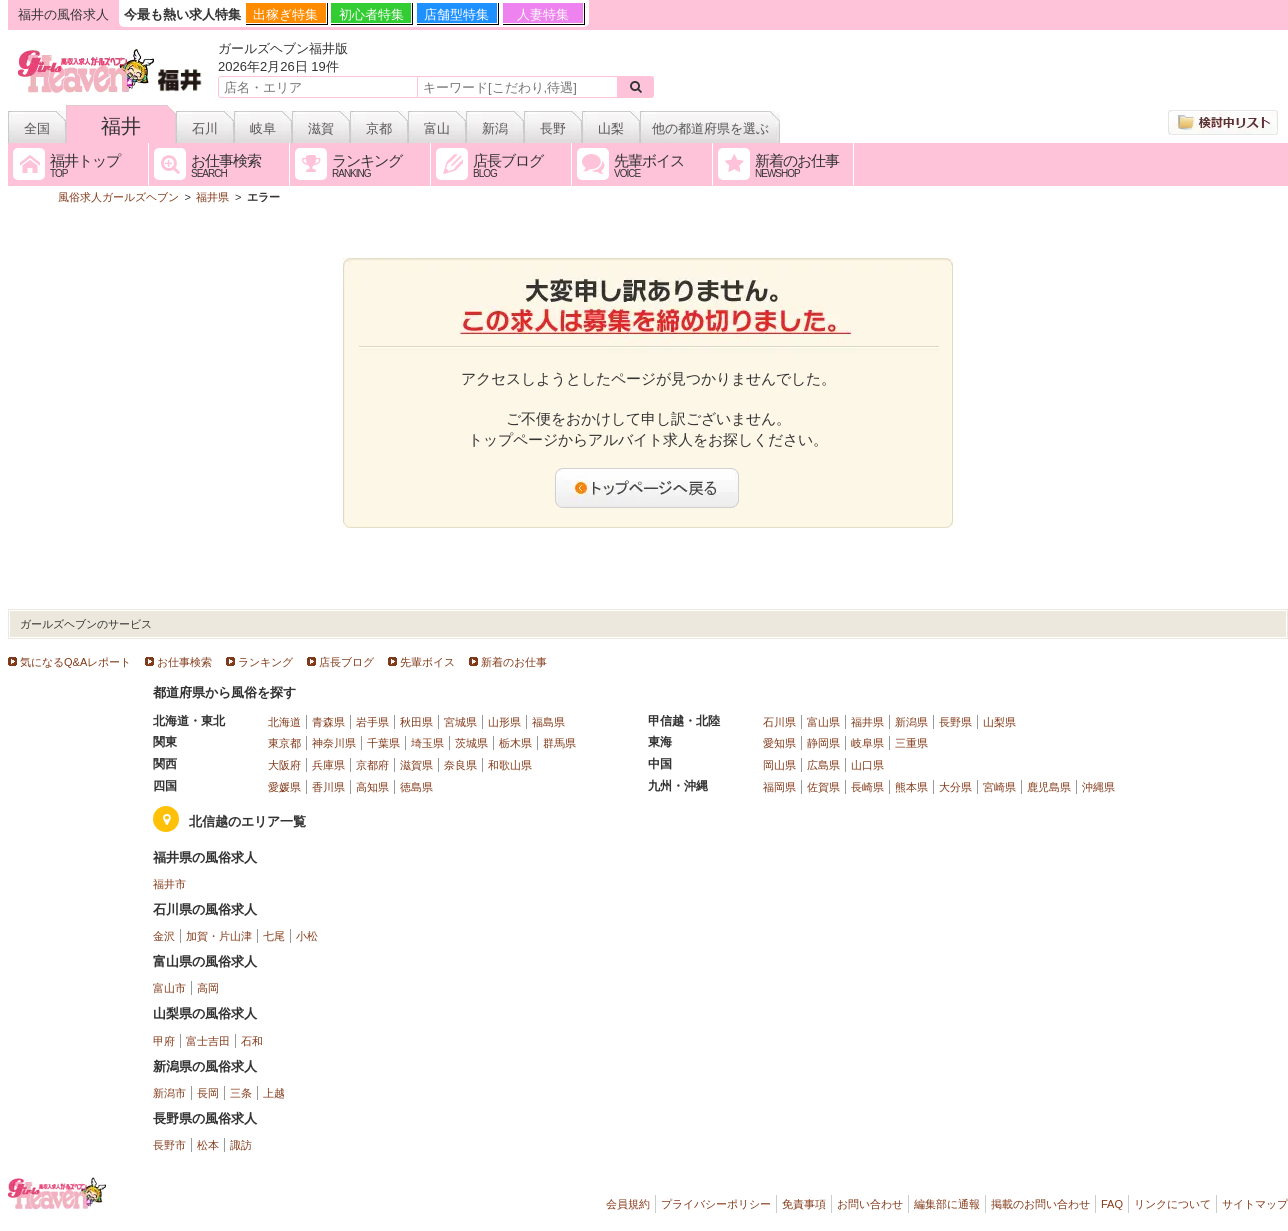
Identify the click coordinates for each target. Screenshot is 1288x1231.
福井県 (867, 722)
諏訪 (241, 1145)
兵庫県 (328, 765)
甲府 (164, 1041)
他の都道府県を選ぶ (710, 128)
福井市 (169, 884)
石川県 (779, 722)
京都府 (372, 765)
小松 (307, 936)
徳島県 (416, 787)
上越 (274, 1093)
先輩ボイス (427, 662)
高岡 (208, 988)
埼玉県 (427, 743)
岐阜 (263, 128)
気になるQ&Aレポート (75, 662)
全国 (37, 128)
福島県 (548, 722)
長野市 (169, 1145)
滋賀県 (416, 765)
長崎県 (867, 787)
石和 (252, 1041)
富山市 (169, 988)
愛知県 (779, 743)
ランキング (265, 662)
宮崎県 (999, 787)
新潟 (495, 128)
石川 (205, 128)
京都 (379, 128)
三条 (241, 1093)
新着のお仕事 (514, 662)
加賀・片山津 (219, 936)
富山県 (823, 722)
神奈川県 (334, 743)
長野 (553, 128)
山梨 (611, 128)
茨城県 (471, 743)
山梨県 (999, 722)
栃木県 (515, 743)
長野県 (955, 722)
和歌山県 (510, 765)
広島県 (823, 765)
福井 (121, 126)
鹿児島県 (1049, 787)
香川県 (328, 787)
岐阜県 (867, 743)
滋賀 (321, 128)
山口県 (867, 765)
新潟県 (911, 722)
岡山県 (779, 765)
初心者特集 (371, 14)
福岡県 (779, 787)
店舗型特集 (456, 14)
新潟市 (169, 1093)
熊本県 (911, 787)
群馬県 (559, 743)
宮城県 (460, 722)
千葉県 (383, 743)
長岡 (208, 1093)
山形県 (504, 722)
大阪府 (284, 765)
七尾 (274, 936)
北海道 (284, 722)
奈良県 (460, 765)
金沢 (164, 936)
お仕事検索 (184, 662)
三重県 (911, 743)
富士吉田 (208, 1041)
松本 (208, 1145)
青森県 (328, 722)
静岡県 (823, 743)
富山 (437, 128)
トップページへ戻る (648, 488)
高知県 (372, 787)
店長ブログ (346, 662)
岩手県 (372, 722)
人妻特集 (543, 14)
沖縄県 (1098, 787)
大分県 (955, 787)
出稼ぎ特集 (285, 14)
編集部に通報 (947, 1204)
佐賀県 (823, 787)
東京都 (284, 743)
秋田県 (416, 722)
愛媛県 (284, 787)
